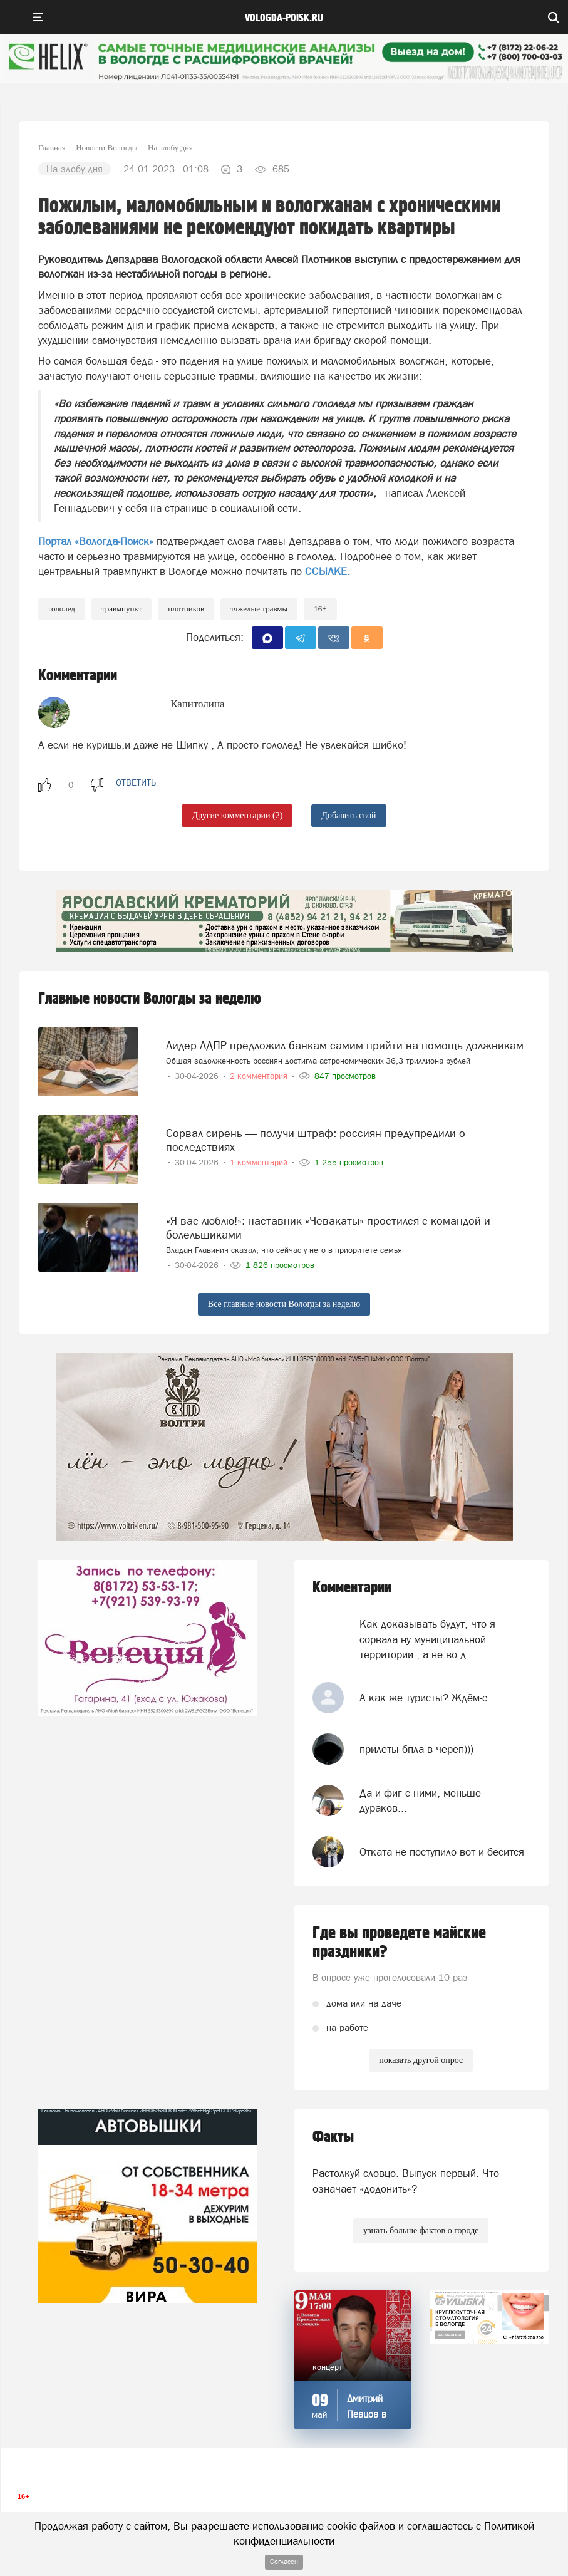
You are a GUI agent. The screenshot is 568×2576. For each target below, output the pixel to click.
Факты (333, 2137)
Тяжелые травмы (258, 608)
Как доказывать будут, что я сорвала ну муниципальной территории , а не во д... (427, 1639)
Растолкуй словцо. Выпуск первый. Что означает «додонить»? (405, 2180)
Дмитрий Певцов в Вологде (366, 2414)
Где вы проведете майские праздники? (399, 1942)
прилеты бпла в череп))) (416, 1749)
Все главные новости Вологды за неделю (284, 1304)
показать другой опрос (421, 2060)
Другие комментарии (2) (237, 815)
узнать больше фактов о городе (420, 2230)
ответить (136, 782)
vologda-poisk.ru (284, 18)
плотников (186, 608)
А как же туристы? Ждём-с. (424, 1697)
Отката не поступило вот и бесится (441, 1852)
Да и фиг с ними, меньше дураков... (420, 1800)
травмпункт (121, 608)
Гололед (61, 608)
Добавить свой (348, 815)
